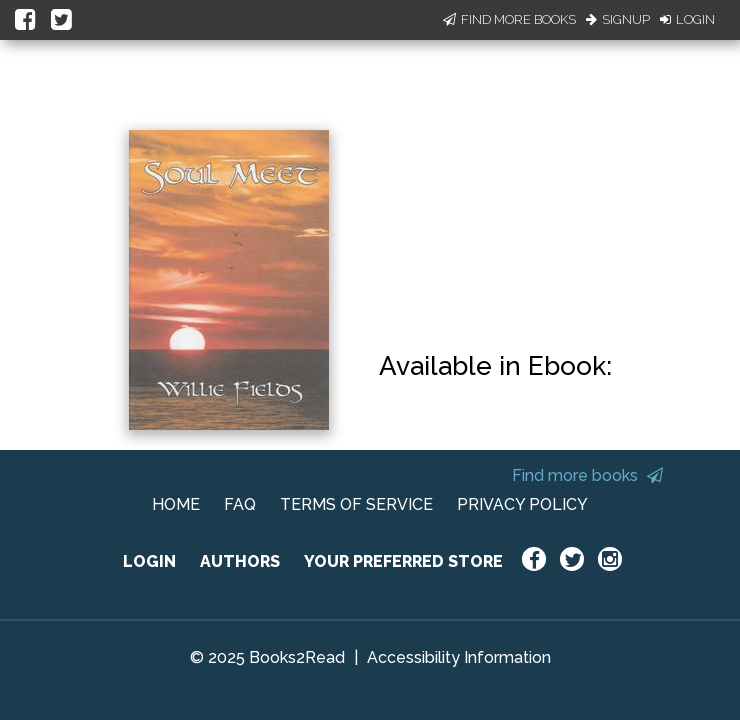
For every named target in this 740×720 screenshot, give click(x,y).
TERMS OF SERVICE (356, 504)
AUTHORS (240, 561)
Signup (618, 19)
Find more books (587, 475)
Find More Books (509, 19)
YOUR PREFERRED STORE (403, 561)
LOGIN (149, 561)
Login (687, 19)
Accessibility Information (459, 657)
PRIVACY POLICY (522, 504)
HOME (176, 504)
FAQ (240, 504)
